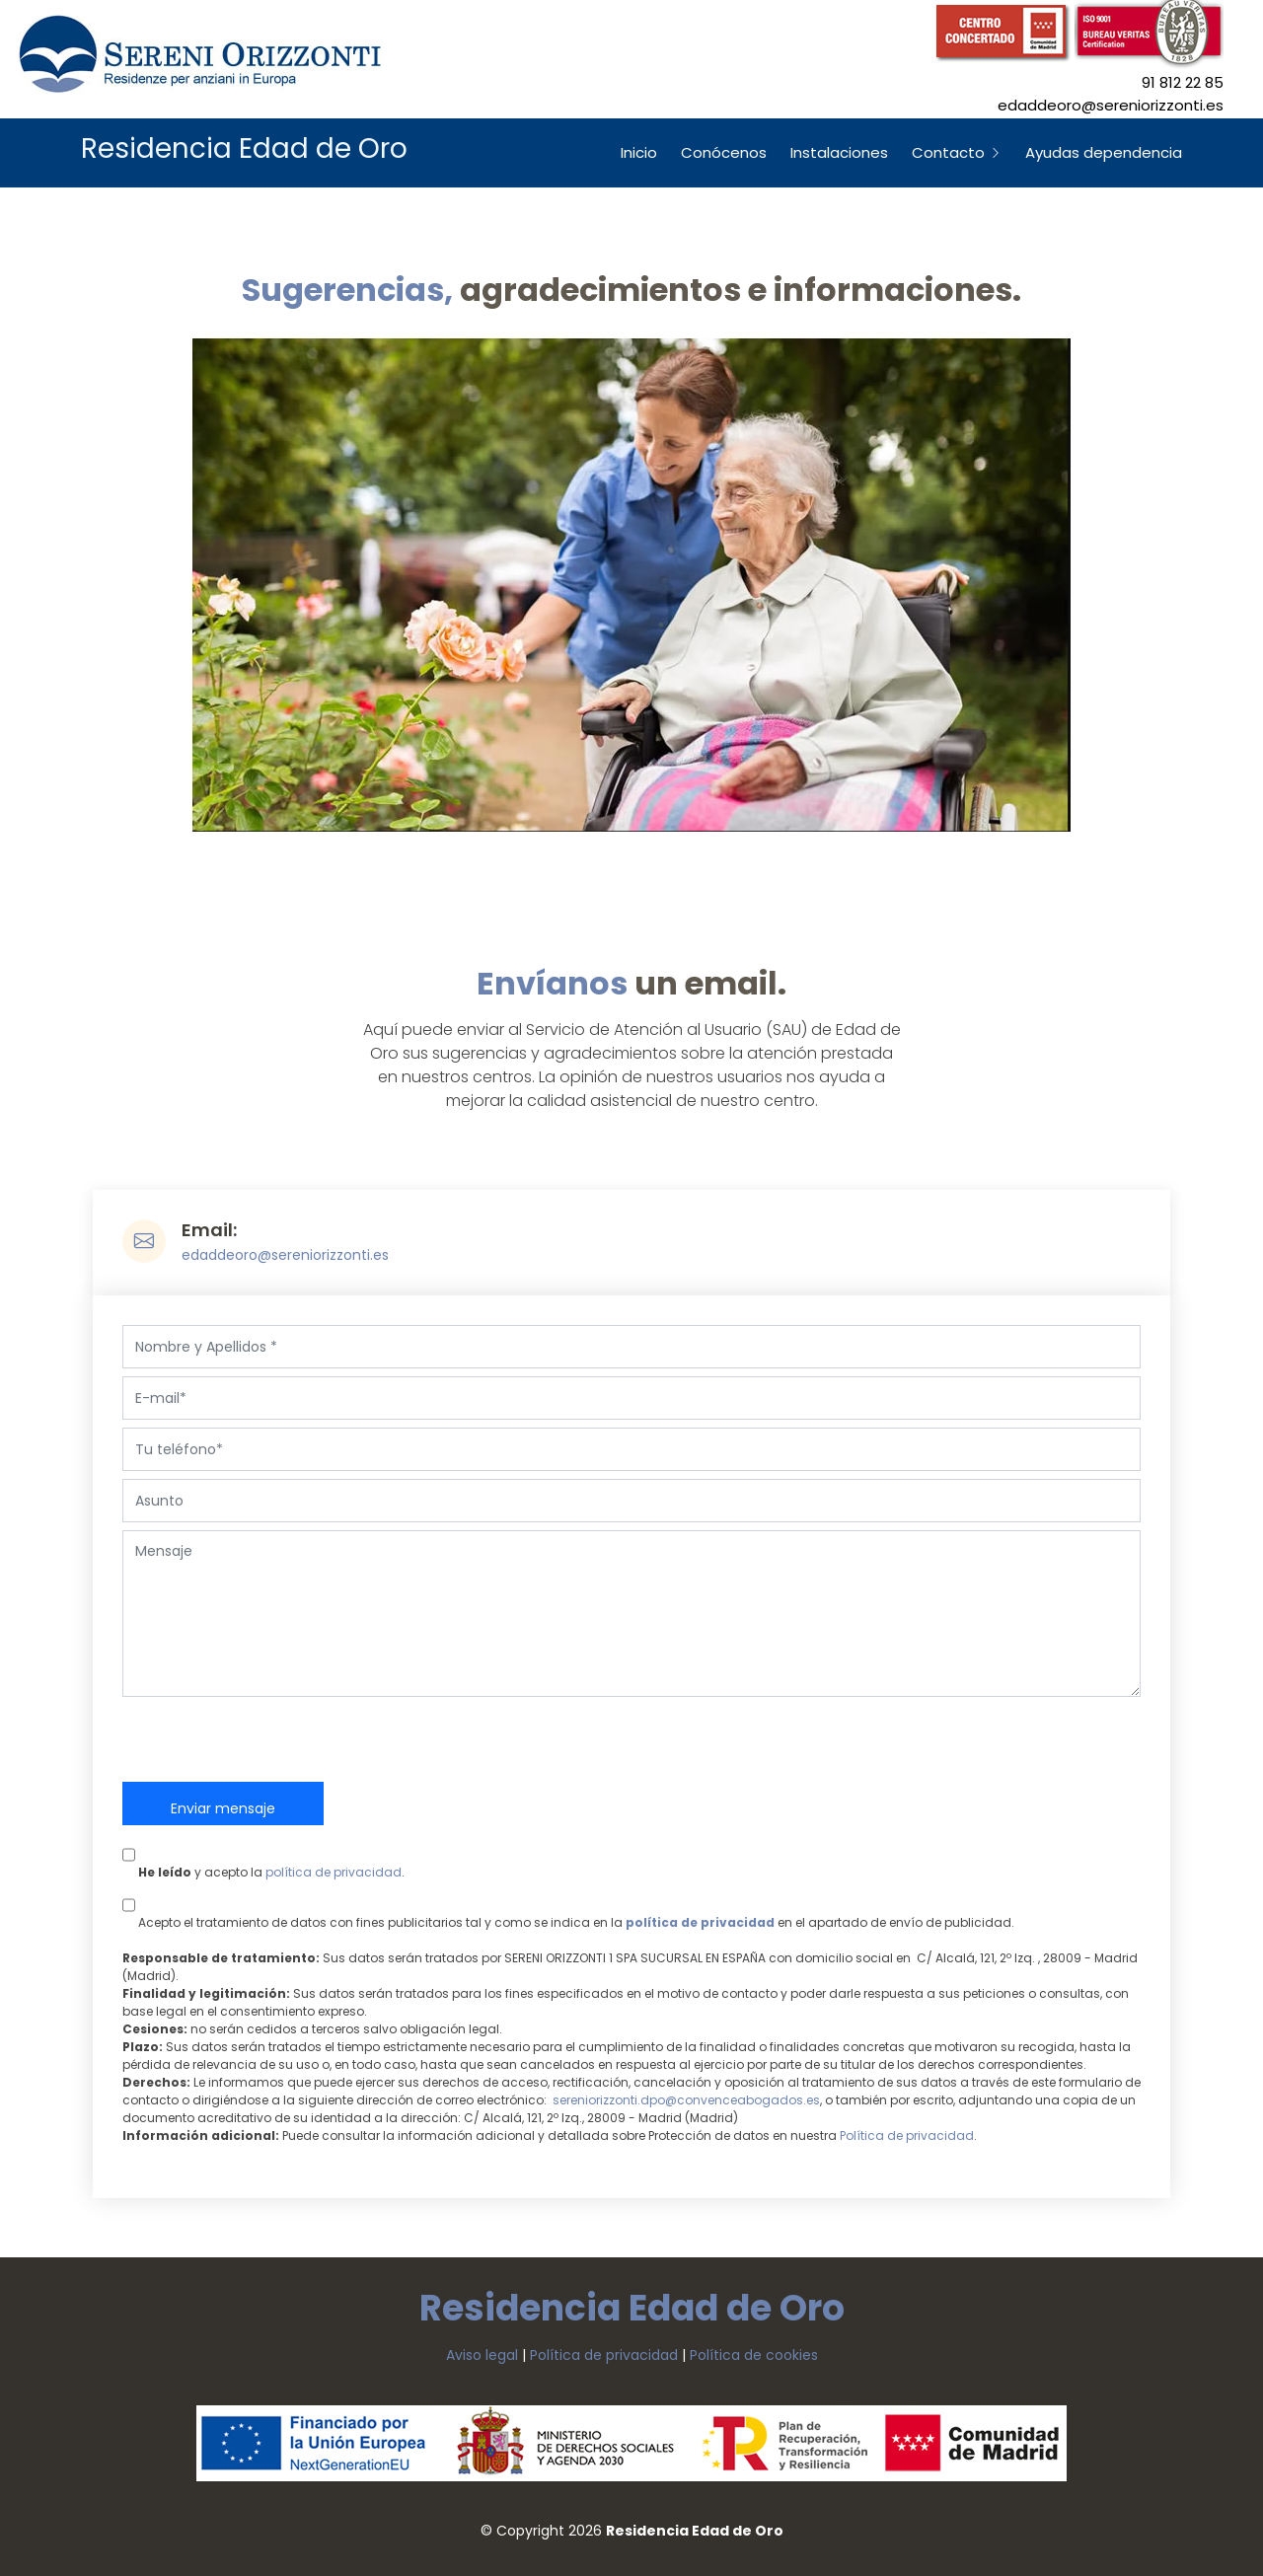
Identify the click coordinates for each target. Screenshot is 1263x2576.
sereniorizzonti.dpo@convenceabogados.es (686, 2100)
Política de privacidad (907, 2135)
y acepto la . (263, 1856)
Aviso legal (482, 2355)
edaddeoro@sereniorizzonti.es (285, 1255)
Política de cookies (754, 2355)
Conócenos (724, 152)
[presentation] (272, 1743)
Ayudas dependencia (1103, 152)
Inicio (639, 152)
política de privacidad (333, 1872)
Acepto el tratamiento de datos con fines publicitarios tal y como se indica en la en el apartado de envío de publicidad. (568, 1907)
